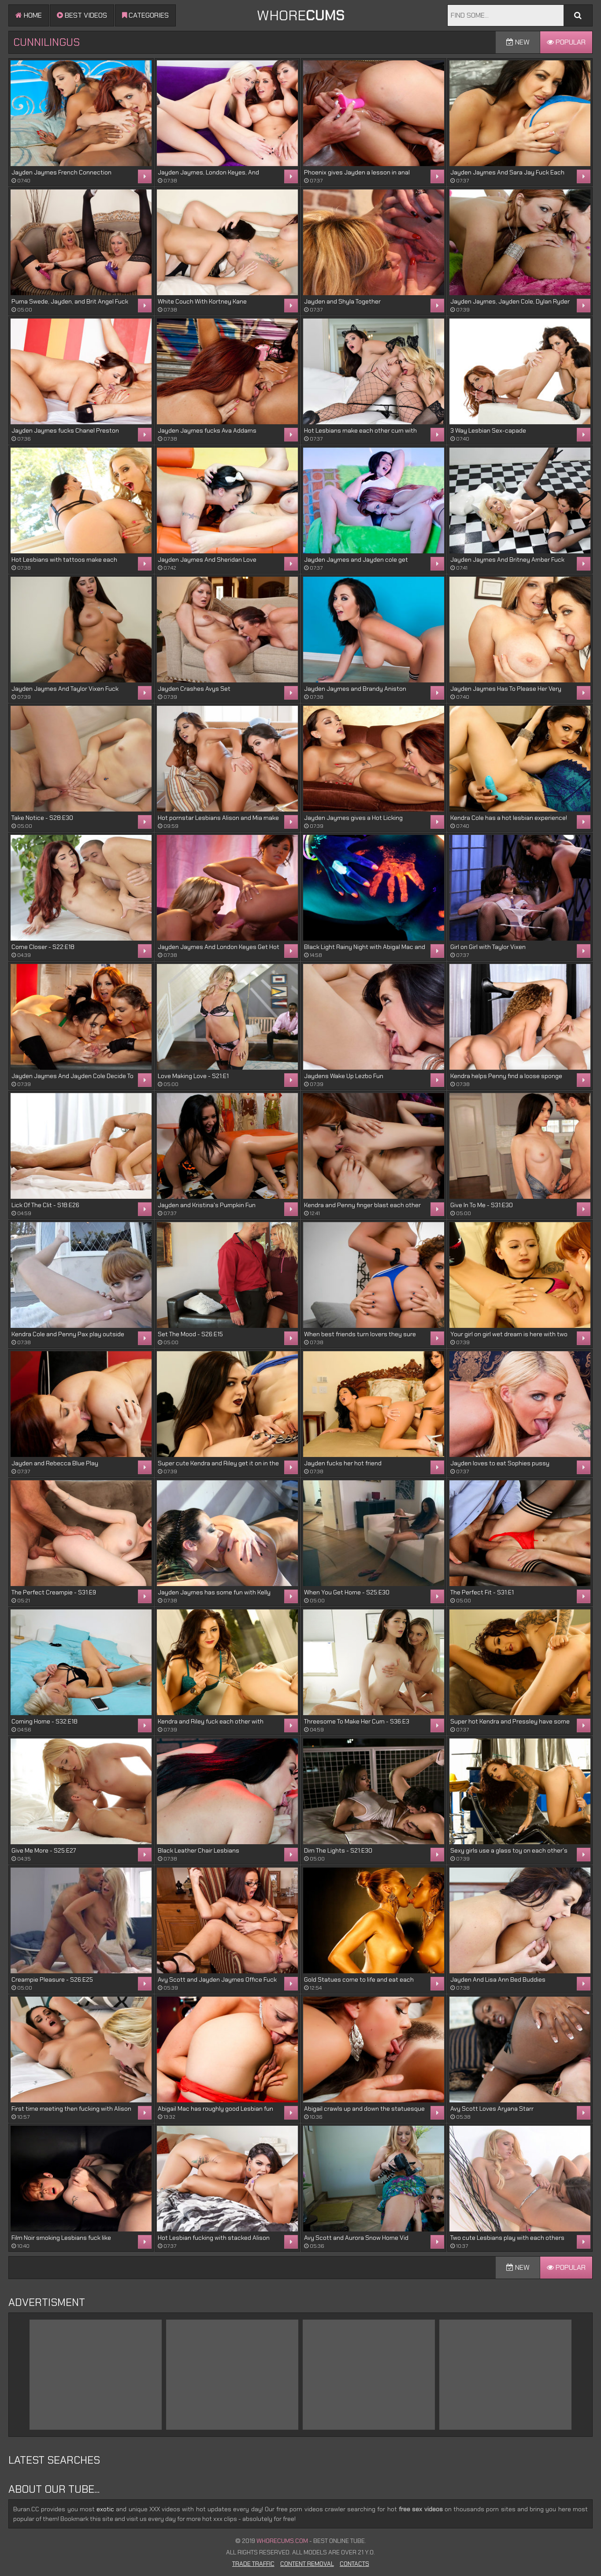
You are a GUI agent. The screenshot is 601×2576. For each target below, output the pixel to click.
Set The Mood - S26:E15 (190, 1334)
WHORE (300, 15)
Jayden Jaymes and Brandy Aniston (355, 689)
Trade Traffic (253, 2564)
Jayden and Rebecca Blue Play (54, 1463)
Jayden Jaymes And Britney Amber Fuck (507, 559)
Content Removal (307, 2564)
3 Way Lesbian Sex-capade (488, 430)
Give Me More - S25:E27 (43, 1850)
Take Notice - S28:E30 (42, 818)
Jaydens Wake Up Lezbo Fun (343, 1076)
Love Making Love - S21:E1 (193, 1076)
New (518, 42)
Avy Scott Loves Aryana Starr (492, 2109)
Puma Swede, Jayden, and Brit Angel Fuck (69, 301)
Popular (566, 42)
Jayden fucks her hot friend (343, 1463)
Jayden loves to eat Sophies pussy (499, 1463)
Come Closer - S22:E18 (42, 947)
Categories (145, 15)
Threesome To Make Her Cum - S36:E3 (356, 1721)
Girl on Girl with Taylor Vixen (488, 947)
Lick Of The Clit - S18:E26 (45, 1205)
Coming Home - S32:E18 (44, 1721)
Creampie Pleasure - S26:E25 (52, 1979)
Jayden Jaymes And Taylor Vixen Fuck (65, 689)
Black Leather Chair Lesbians (198, 1850)
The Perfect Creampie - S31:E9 (53, 1592)
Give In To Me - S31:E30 (481, 1205)
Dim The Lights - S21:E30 (338, 1850)
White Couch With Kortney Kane (202, 301)
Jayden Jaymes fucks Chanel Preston (65, 430)
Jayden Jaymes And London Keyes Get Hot (218, 947)
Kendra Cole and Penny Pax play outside (67, 1334)
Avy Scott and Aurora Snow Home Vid (356, 2238)
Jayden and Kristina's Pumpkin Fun (207, 1205)
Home (28, 15)
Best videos (82, 15)
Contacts (354, 2564)
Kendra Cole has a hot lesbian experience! (508, 818)
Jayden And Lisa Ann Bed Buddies (497, 1979)
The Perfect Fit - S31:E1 (482, 1592)
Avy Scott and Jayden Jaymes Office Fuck (217, 1979)
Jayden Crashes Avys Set (194, 689)
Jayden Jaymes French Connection (61, 172)
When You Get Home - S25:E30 (347, 1592)
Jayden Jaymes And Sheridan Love (207, 559)
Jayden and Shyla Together (342, 301)
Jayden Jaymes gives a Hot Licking (353, 818)
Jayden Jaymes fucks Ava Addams (207, 430)
